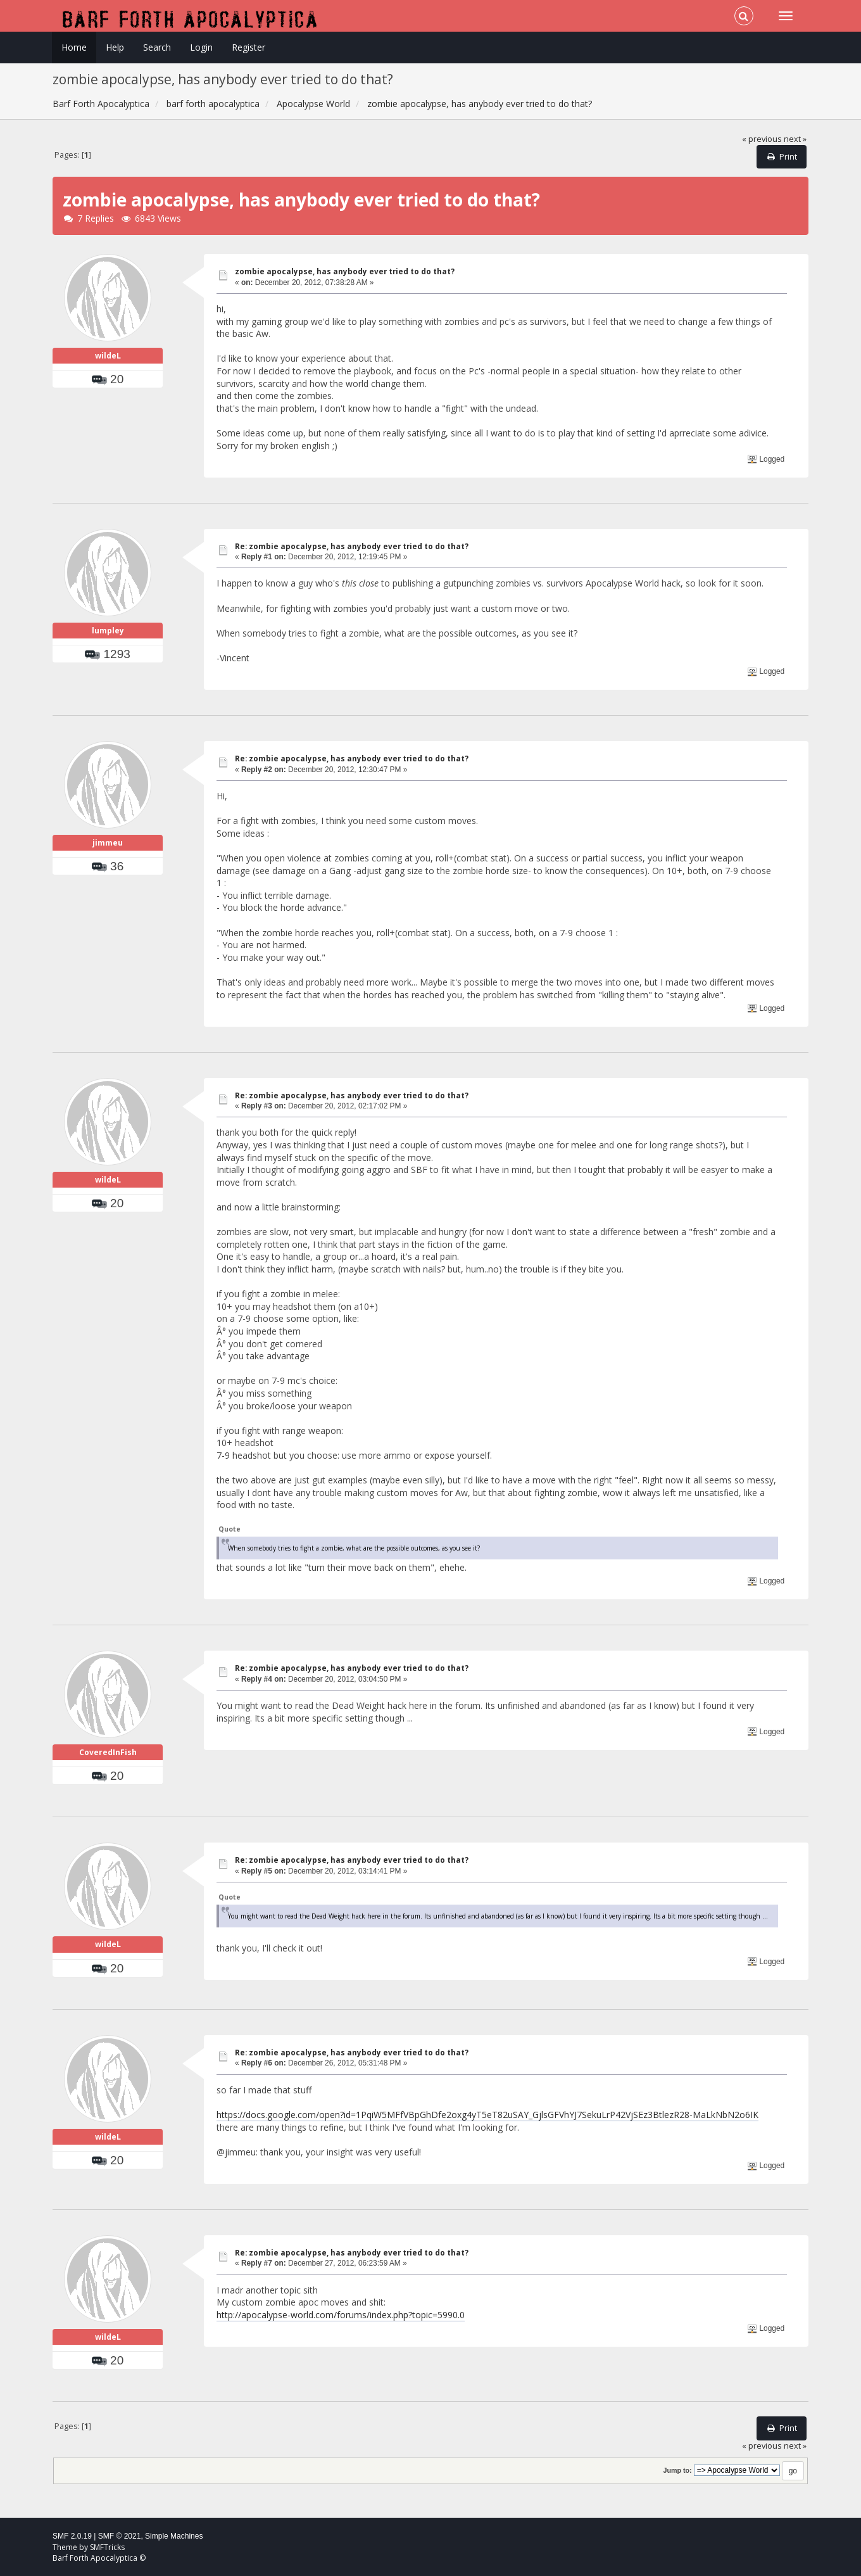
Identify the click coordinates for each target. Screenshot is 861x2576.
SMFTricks (107, 2547)
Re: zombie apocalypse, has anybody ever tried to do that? (351, 546)
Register (248, 47)
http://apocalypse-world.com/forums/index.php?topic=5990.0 (341, 2315)
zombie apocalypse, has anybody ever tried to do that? (345, 271)
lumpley (108, 630)
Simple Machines (174, 2536)
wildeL (108, 355)
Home (74, 47)
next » (795, 139)
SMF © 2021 (119, 2536)
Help (115, 47)
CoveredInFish (108, 1752)
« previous (762, 139)
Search (157, 47)
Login (201, 47)
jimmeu (107, 842)
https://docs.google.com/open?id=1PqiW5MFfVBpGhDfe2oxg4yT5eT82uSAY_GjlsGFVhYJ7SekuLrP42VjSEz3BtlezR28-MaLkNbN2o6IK (487, 2115)
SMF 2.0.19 (72, 2536)
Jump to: (677, 2470)
